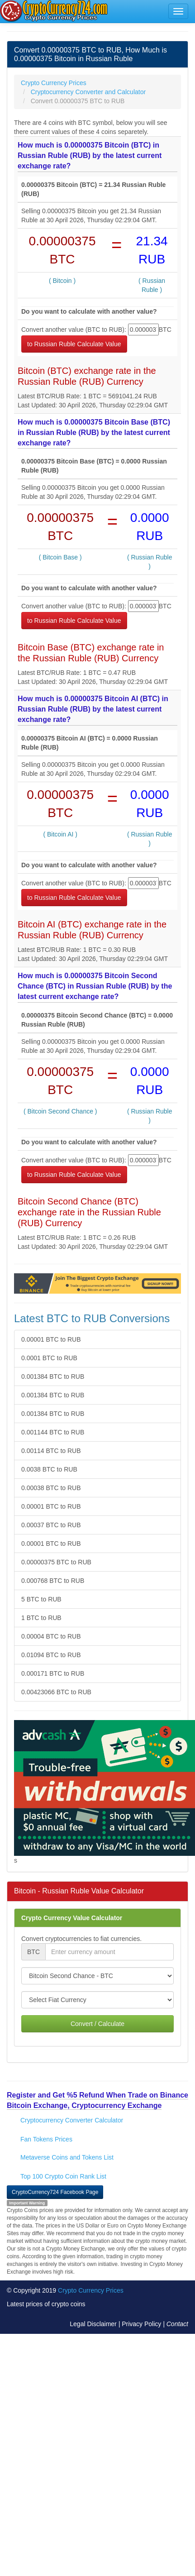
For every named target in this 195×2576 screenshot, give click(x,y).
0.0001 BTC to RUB (49, 1358)
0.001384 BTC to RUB (52, 1376)
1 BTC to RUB (41, 1617)
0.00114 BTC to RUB (51, 1450)
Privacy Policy (141, 2323)
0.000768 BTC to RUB (52, 1580)
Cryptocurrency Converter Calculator (71, 2120)
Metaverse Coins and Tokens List (67, 2157)
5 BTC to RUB (41, 1599)
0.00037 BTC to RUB (51, 1525)
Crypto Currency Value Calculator (71, 1917)
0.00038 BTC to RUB (51, 1487)
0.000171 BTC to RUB (52, 1673)
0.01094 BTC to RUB (51, 1654)
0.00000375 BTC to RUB (56, 1562)
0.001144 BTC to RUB (52, 1432)
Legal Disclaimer (93, 2323)
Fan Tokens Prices (46, 2139)
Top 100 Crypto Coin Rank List (63, 2176)
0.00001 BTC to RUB (51, 1339)
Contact (177, 2323)
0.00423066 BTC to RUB (56, 1692)
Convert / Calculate (97, 2023)
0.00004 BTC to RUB (51, 1636)
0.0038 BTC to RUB (49, 1469)
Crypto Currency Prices (91, 2290)
